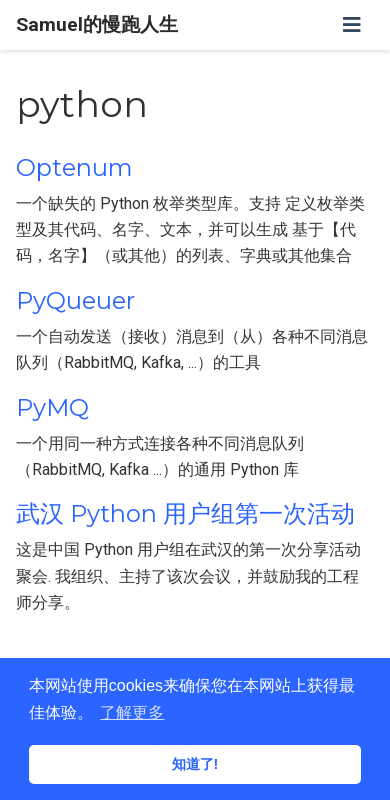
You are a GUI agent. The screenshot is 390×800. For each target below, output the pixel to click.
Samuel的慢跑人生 (97, 24)
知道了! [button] (195, 764)
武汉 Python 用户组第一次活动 (185, 513)
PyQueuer (75, 300)
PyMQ (52, 407)
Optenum (74, 167)
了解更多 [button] (132, 712)
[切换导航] (352, 25)
